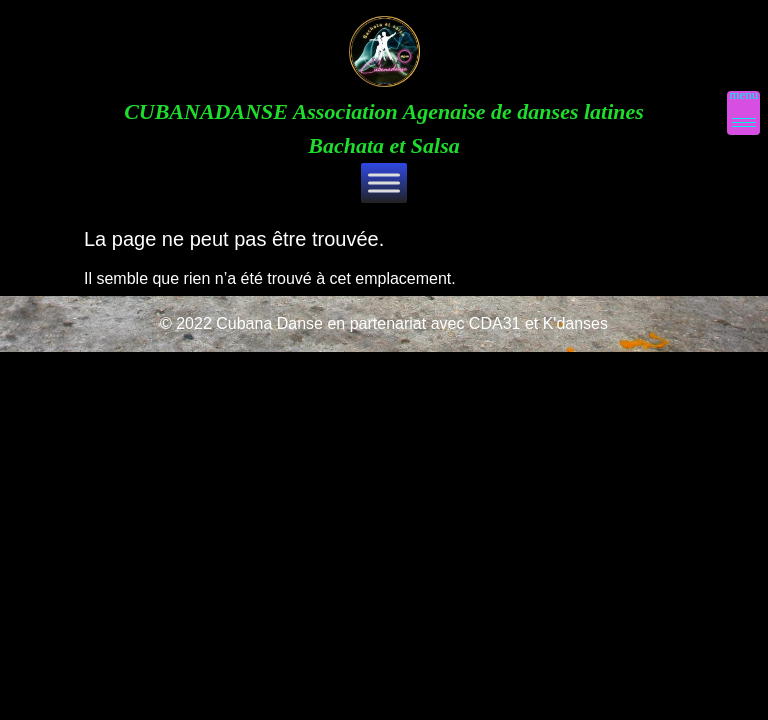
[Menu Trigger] (743, 113)
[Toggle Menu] (384, 182)
